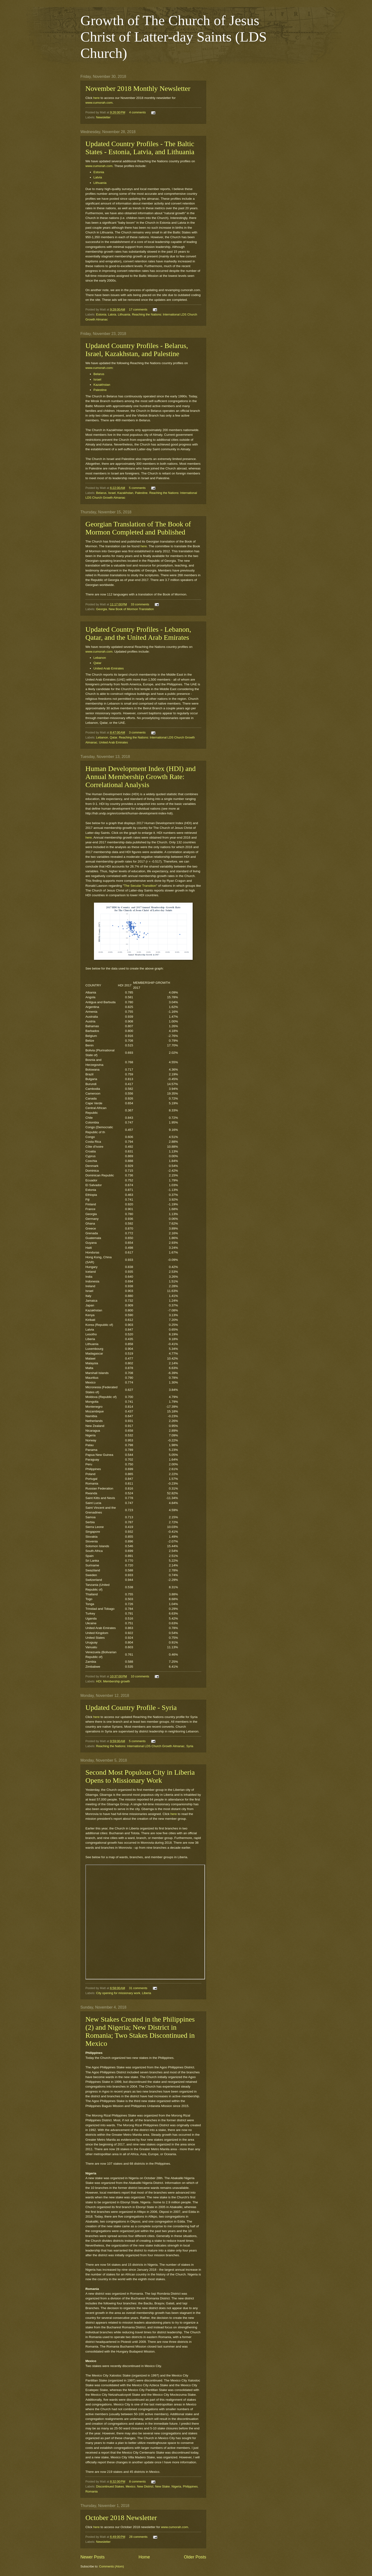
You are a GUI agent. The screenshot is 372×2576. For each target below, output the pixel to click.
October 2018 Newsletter (121, 2517)
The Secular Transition (140, 885)
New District (145, 2486)
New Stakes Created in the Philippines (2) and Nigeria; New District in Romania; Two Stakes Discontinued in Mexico (140, 2031)
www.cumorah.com (98, 102)
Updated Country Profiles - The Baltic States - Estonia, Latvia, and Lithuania (139, 148)
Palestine (100, 390)
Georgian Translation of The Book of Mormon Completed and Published (138, 528)
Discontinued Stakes (110, 2486)
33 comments (140, 604)
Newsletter (103, 117)
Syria (189, 1746)
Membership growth (116, 1681)
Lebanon (99, 657)
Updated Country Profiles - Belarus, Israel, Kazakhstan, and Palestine (136, 349)
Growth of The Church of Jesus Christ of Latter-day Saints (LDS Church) (173, 37)
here (96, 98)
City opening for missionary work (118, 1993)
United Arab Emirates (108, 668)
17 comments (138, 309)
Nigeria (176, 2486)
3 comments (137, 732)
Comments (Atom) (111, 2566)
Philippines (190, 2486)
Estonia (98, 172)
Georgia (101, 609)
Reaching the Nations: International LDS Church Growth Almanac (140, 1746)
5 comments (137, 488)
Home (144, 2557)
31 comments (138, 1988)
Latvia (97, 177)
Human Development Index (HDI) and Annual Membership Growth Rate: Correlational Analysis (140, 777)
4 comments (137, 112)
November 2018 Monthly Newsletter (137, 88)
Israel (97, 379)
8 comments (137, 2481)
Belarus (98, 374)
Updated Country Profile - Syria (131, 1707)
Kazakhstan (101, 384)
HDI (98, 1681)
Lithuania (100, 183)
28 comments (138, 2537)
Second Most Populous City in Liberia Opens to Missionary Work (140, 1776)
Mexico (130, 2486)
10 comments (140, 1676)
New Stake (162, 2486)
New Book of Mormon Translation (131, 609)
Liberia (146, 1993)
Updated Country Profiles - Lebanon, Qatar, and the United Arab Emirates (138, 633)
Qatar (97, 663)
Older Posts (195, 2557)
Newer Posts (92, 2557)
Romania (91, 2491)
